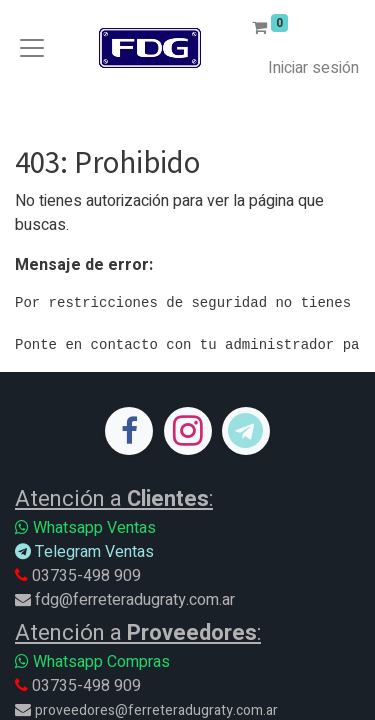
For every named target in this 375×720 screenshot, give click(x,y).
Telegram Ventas (84, 552)
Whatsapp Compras (92, 662)
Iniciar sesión (313, 68)
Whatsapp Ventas (85, 528)
